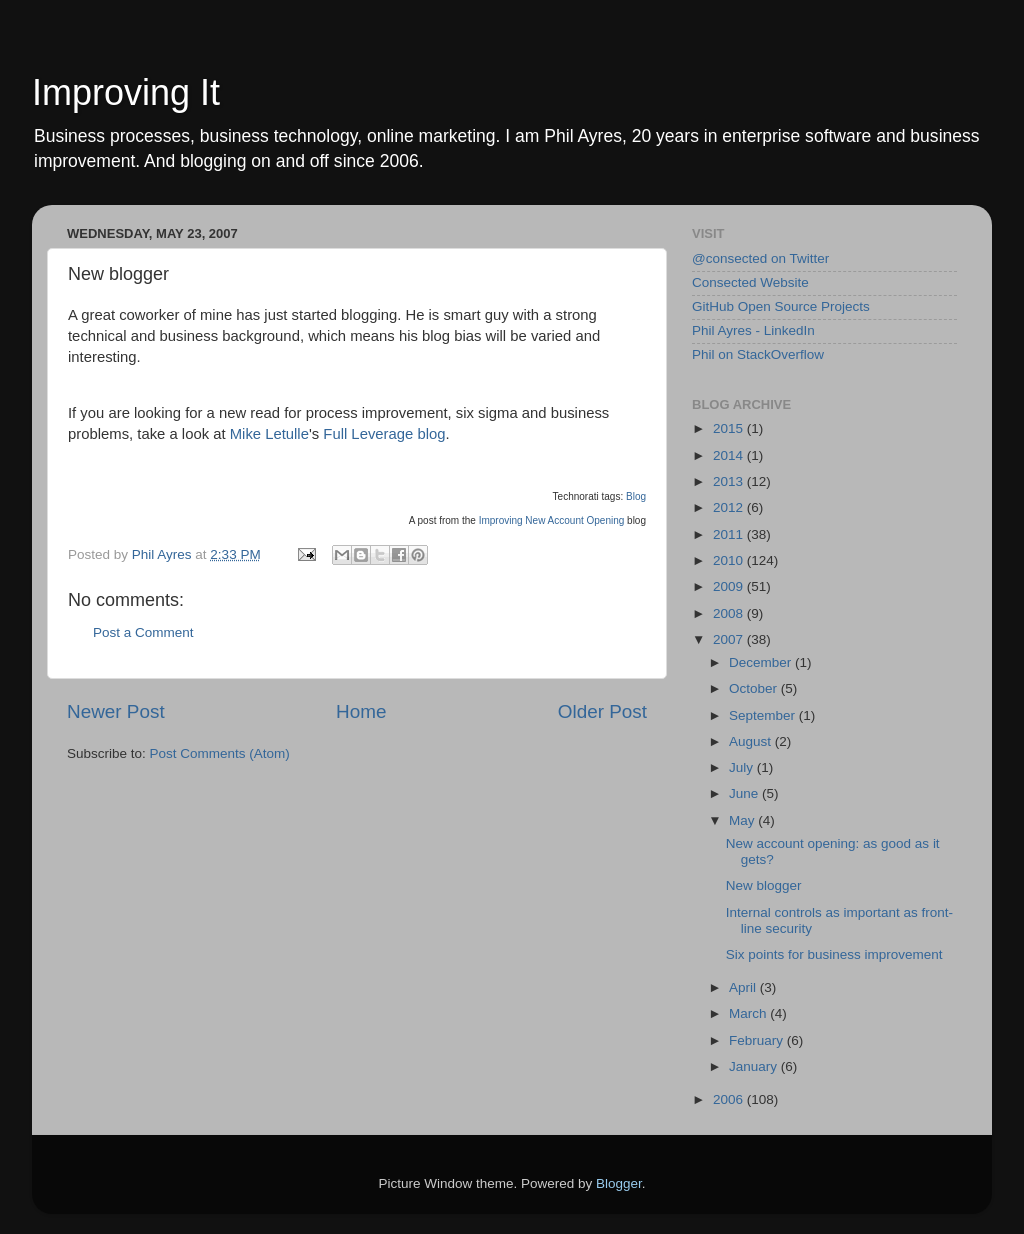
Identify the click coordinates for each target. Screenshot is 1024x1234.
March (749, 1013)
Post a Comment (143, 632)
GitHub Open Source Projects (781, 306)
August (752, 741)
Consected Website (750, 282)
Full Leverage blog (384, 434)
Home (361, 711)
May (743, 820)
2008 (730, 613)
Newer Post (116, 711)
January (755, 1066)
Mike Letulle (269, 434)
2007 (730, 639)
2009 (730, 586)
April (744, 987)
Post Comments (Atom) (220, 753)
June (745, 793)
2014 (730, 455)
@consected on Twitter (760, 258)
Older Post (602, 711)
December (762, 662)
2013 (730, 481)
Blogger (619, 1183)
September (764, 715)
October (755, 688)
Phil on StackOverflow (758, 354)
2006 (730, 1099)
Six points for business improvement (834, 954)
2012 (730, 507)
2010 (730, 560)
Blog (636, 496)
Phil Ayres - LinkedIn (753, 330)
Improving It (126, 92)
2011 (730, 534)
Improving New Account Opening (552, 520)
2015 (730, 428)
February (758, 1040)
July (743, 767)
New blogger (764, 885)
